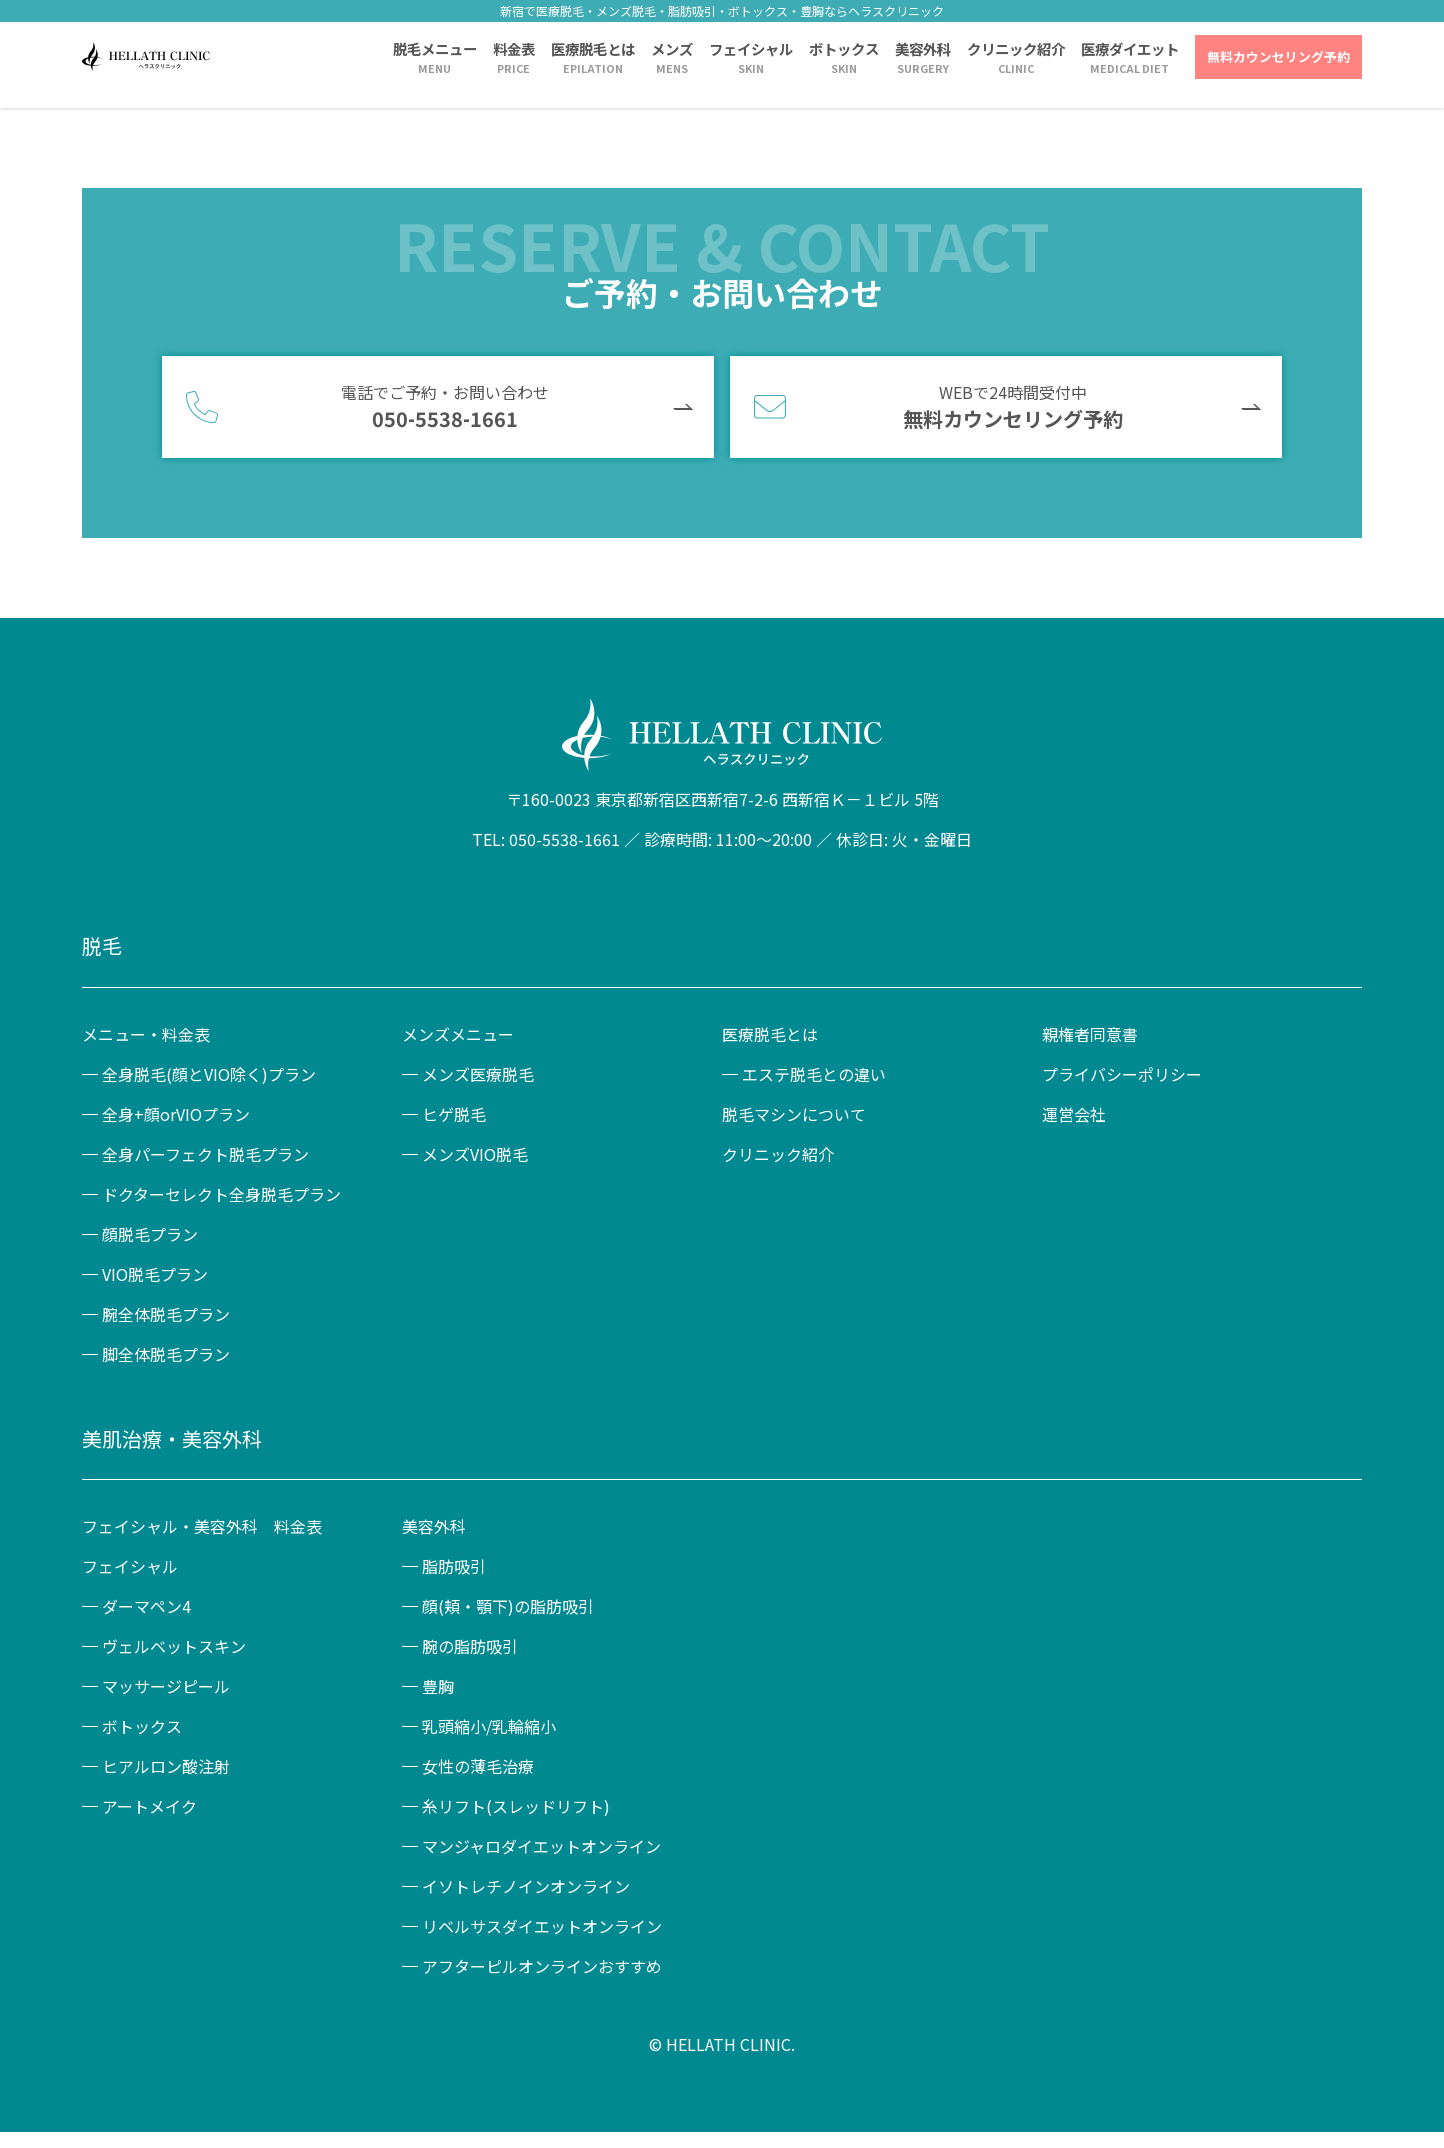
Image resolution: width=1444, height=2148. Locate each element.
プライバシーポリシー (1122, 1074)
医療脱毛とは (593, 48)
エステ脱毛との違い (814, 1074)
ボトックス (844, 48)
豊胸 (438, 1686)
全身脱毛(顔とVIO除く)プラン (209, 1074)
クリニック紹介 (1016, 48)
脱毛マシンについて (794, 1114)
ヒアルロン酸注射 (166, 1766)
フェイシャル (751, 48)
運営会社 (1074, 1114)
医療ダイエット (1130, 48)
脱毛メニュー (435, 48)
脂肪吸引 (454, 1566)
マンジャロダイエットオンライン (541, 1846)
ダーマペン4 (146, 1606)
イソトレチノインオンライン (526, 1886)
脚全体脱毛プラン (166, 1354)
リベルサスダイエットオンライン (542, 1926)
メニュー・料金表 (146, 1034)
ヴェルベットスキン (174, 1646)
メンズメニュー (458, 1034)
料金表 (514, 48)
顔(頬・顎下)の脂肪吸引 (508, 1606)
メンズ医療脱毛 (478, 1074)
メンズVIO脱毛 (475, 1154)
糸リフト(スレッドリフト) (516, 1806)
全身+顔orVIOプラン (176, 1114)
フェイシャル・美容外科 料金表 (202, 1526)
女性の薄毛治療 (478, 1766)
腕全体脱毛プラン (166, 1314)
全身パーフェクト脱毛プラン (205, 1154)
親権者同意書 (1090, 1034)
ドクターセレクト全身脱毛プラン (221, 1194)
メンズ (672, 48)
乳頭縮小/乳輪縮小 (489, 1726)
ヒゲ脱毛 (454, 1114)
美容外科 (923, 48)
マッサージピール (166, 1686)
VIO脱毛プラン (155, 1274)
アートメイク (149, 1806)
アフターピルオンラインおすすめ (542, 1966)
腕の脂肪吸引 (470, 1646)
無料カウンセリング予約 (1278, 56)
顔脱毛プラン (150, 1234)
